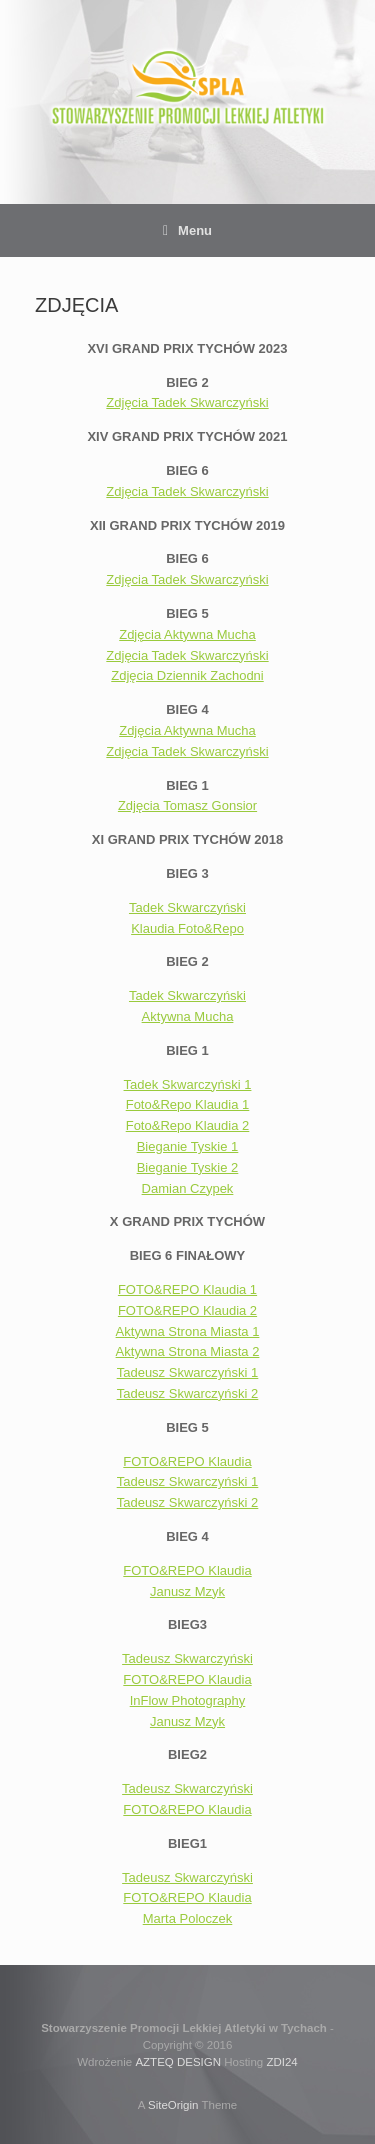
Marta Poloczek (188, 1918)
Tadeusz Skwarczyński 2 (188, 1393)
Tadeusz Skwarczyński (187, 1658)
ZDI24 (281, 2062)
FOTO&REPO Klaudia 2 (187, 1310)
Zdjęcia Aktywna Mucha (187, 634)
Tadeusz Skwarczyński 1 (188, 1372)
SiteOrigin (173, 2105)
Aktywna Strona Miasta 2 (188, 1351)
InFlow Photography (188, 1700)
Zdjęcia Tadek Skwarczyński (187, 402)
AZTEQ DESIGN (178, 2062)
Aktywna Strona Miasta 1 (188, 1331)
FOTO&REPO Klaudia (187, 1461)
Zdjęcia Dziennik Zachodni (187, 675)
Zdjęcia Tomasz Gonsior (187, 805)
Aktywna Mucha (188, 1016)
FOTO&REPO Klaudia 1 (187, 1289)
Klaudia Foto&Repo (187, 928)
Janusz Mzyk (187, 1591)
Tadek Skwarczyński (187, 907)
